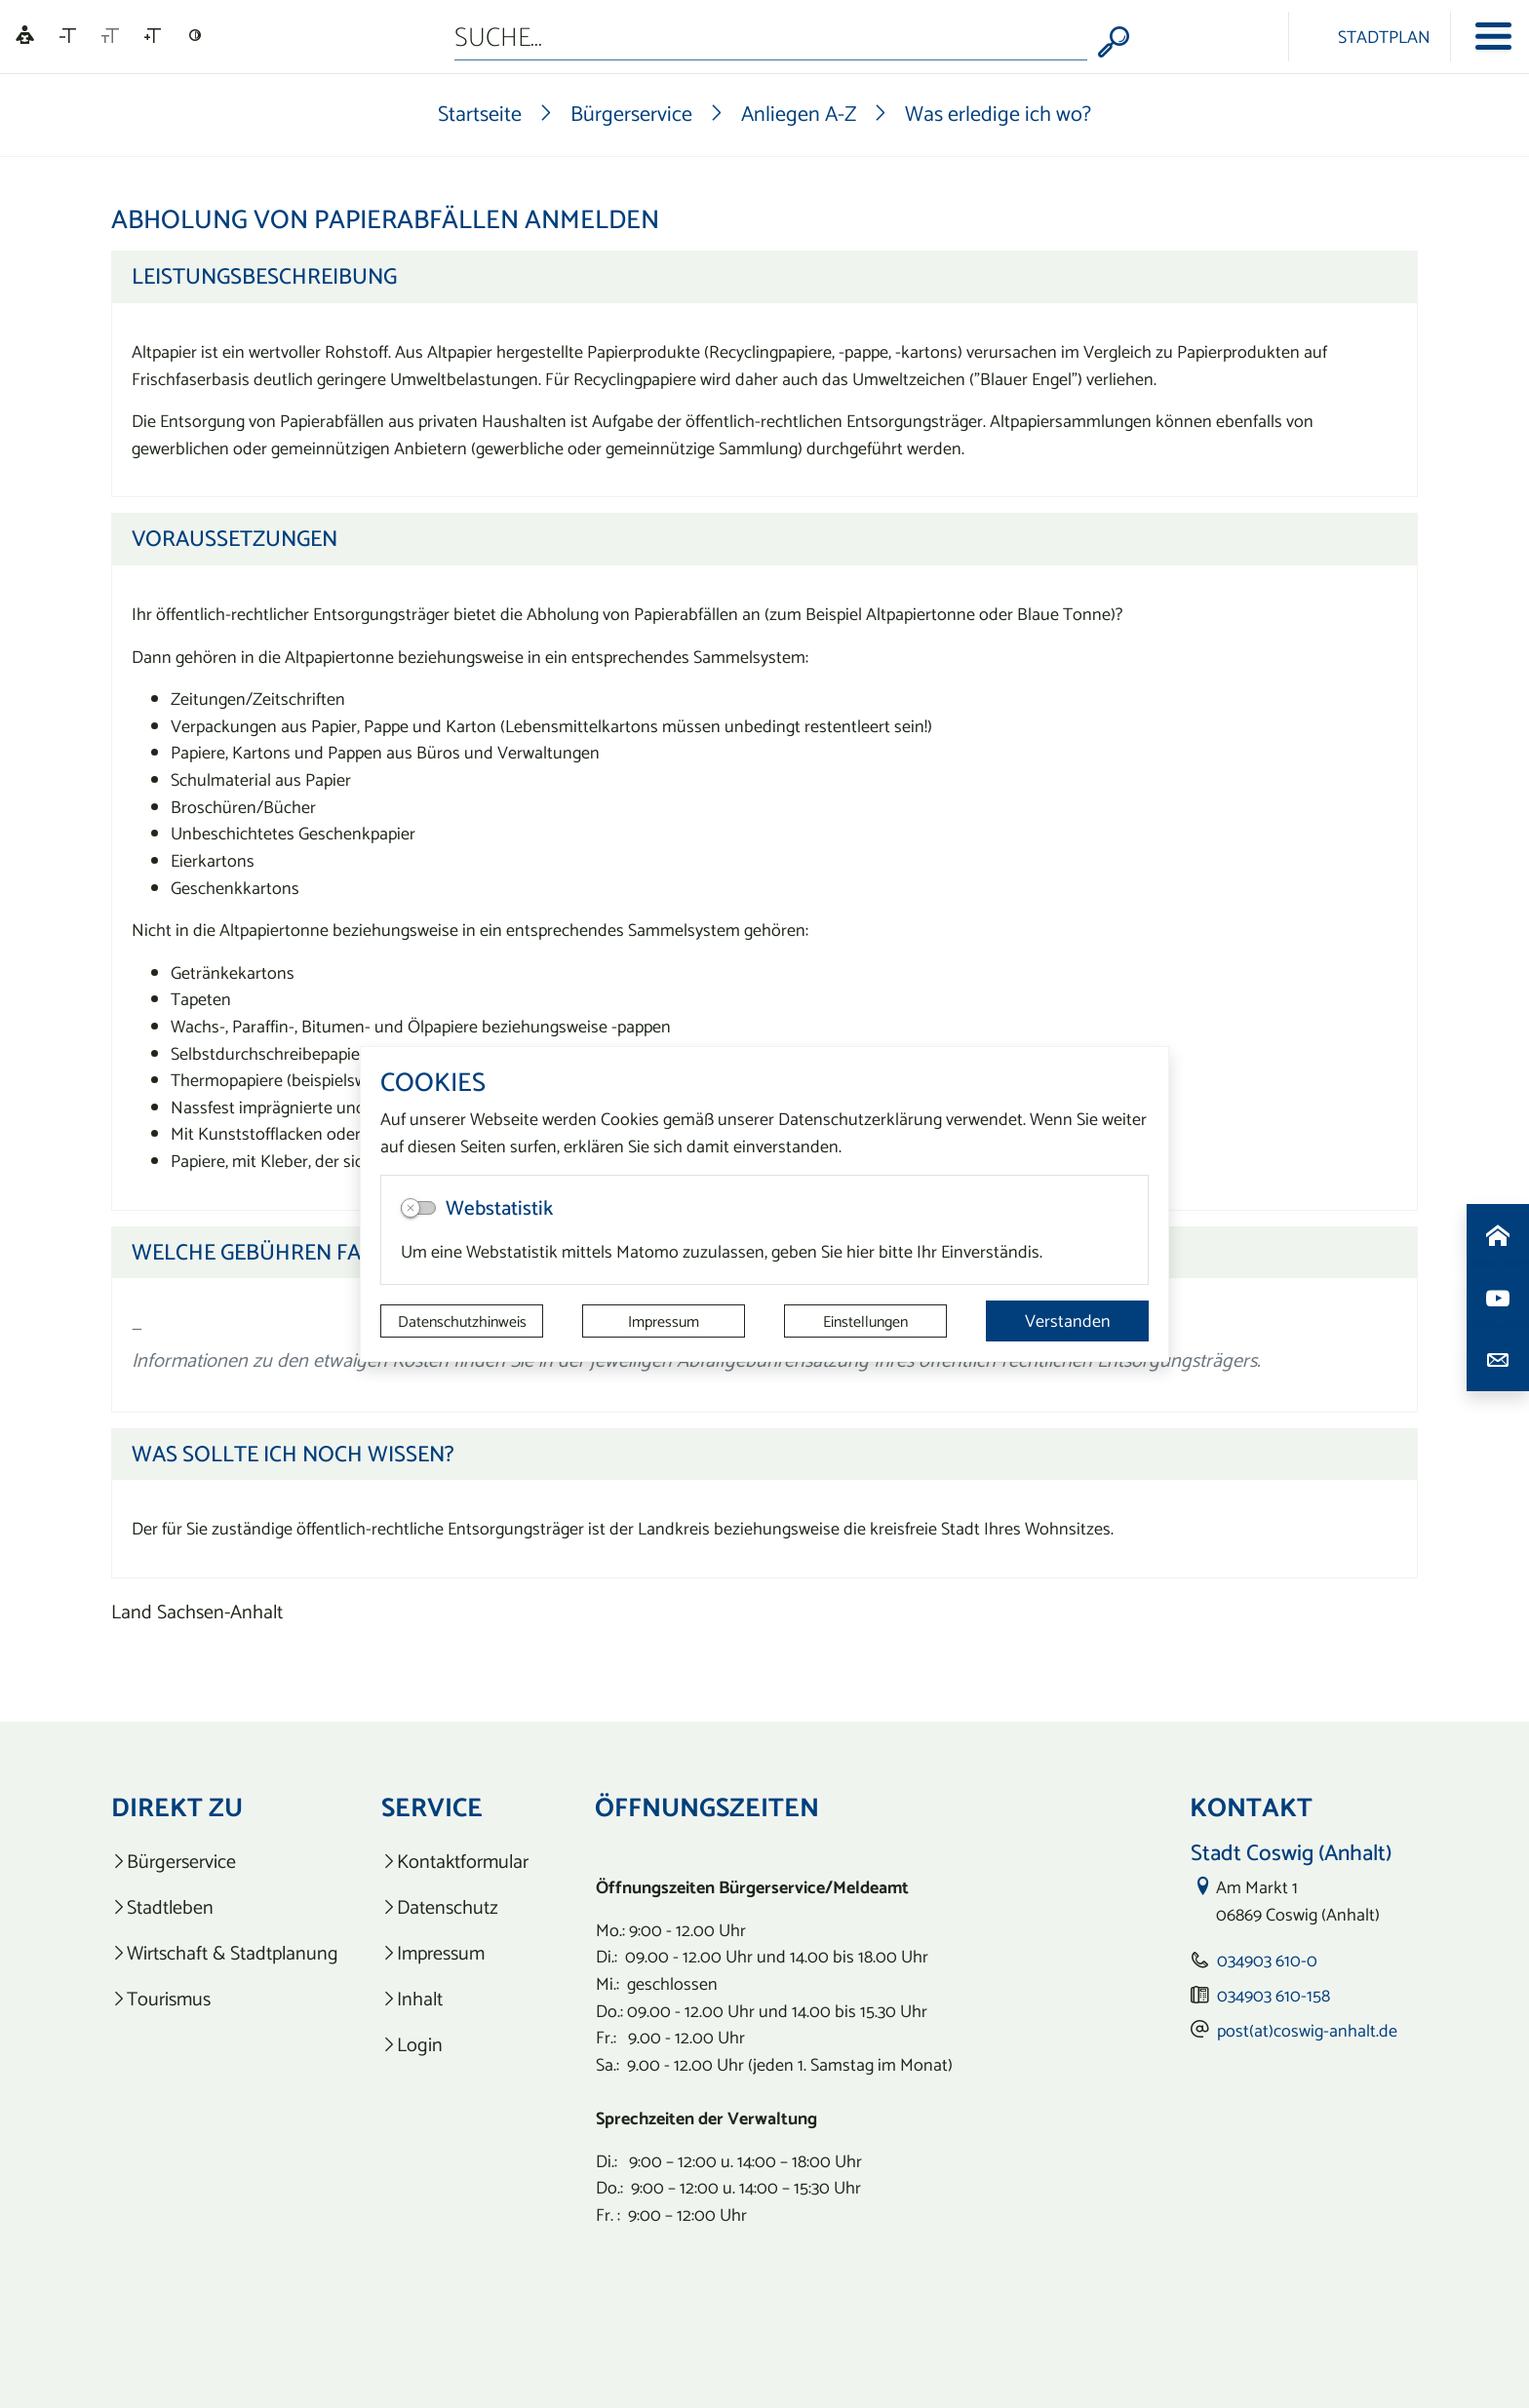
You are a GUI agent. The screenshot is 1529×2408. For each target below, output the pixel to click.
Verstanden (1068, 1320)
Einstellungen (865, 1321)
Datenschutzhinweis (462, 1321)
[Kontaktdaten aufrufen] (1498, 1360)
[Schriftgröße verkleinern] (68, 36)
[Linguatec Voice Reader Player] (25, 37)
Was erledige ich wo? (998, 113)
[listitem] (224, 1861)
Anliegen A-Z (798, 113)
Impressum (663, 1321)
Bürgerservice (631, 113)
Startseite (480, 113)
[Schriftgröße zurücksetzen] (110, 36)
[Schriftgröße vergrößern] (153, 36)
